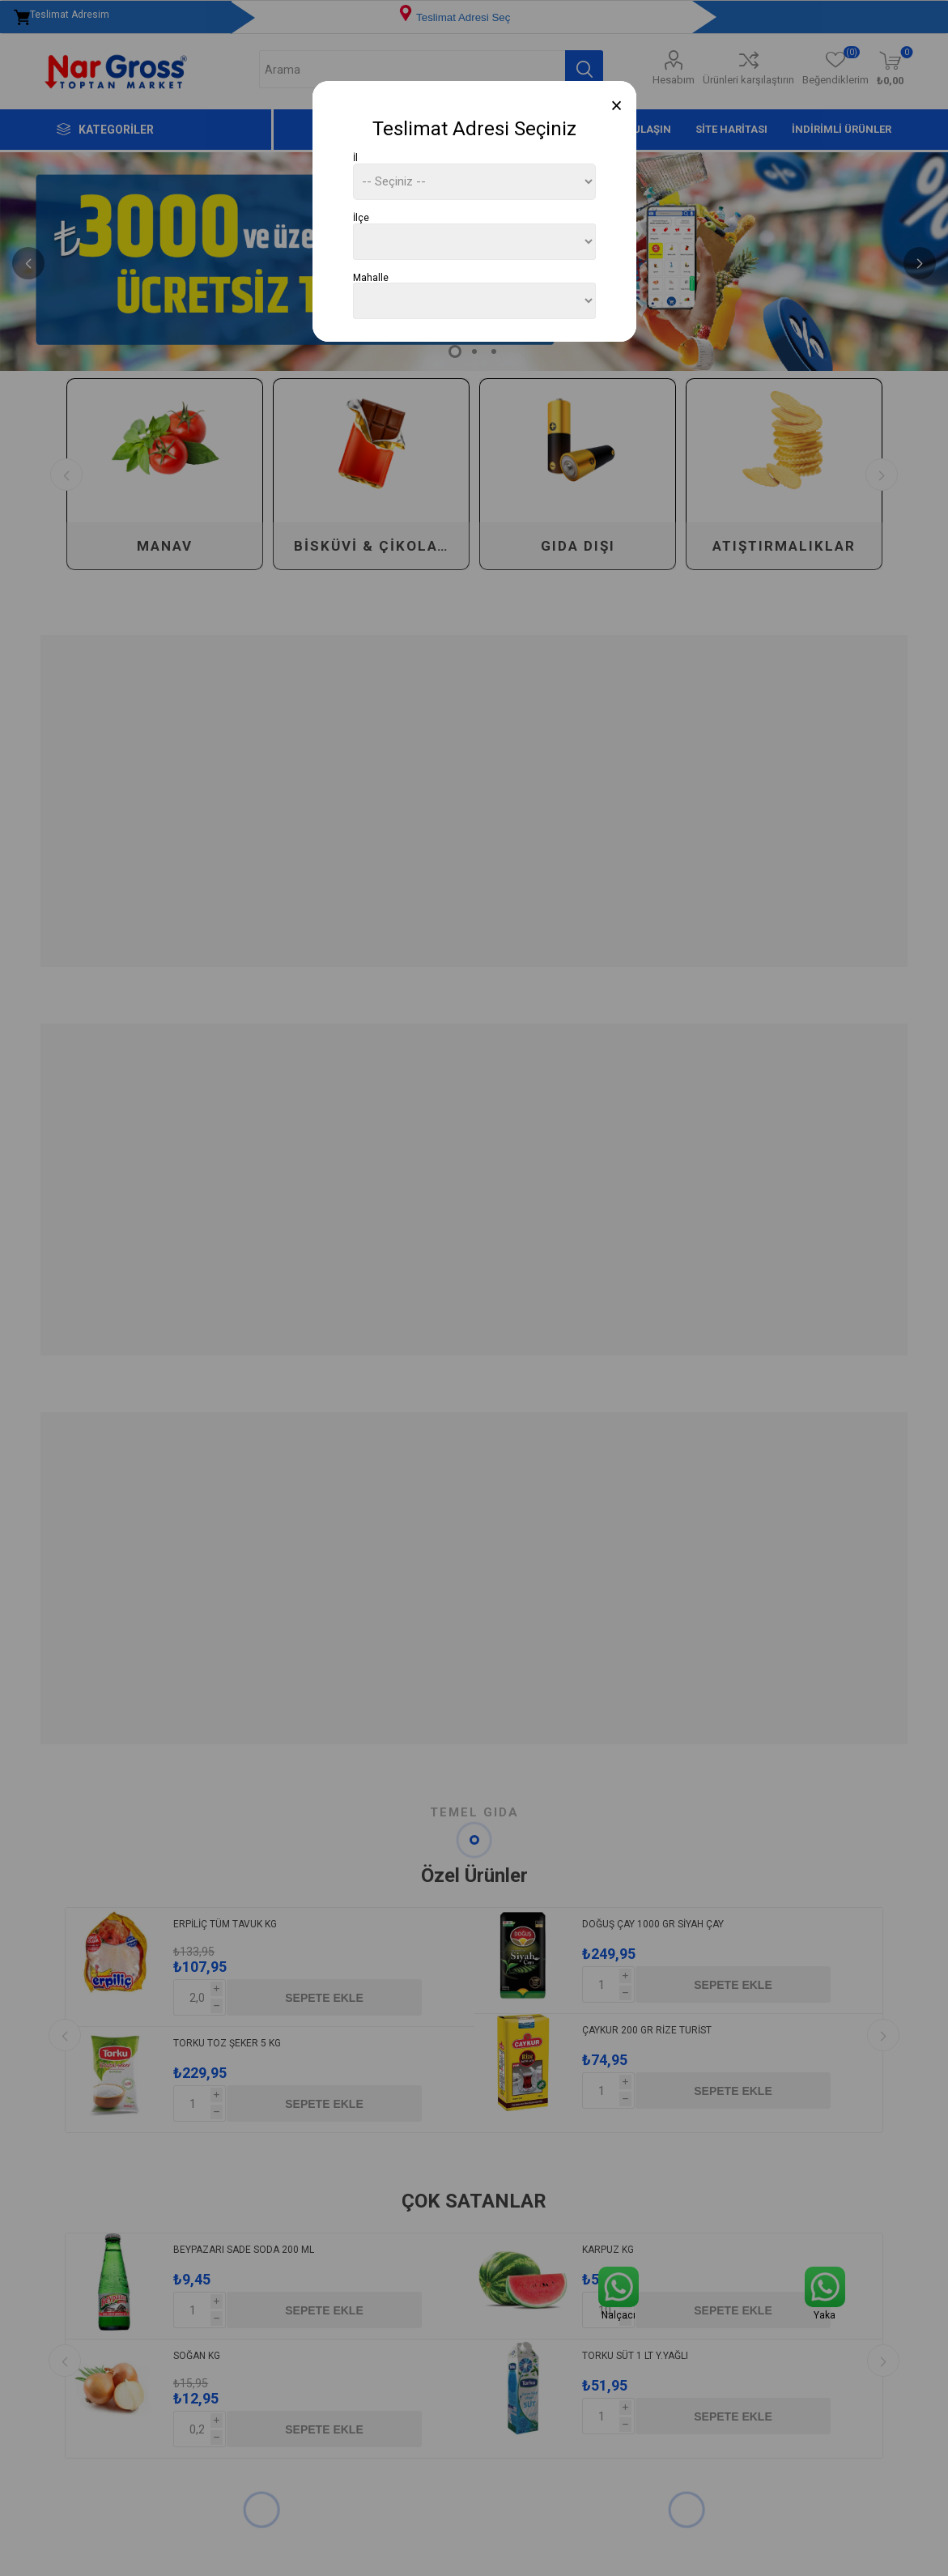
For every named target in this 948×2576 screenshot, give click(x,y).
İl (355, 158)
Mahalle (371, 277)
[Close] (616, 105)
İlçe (361, 218)
